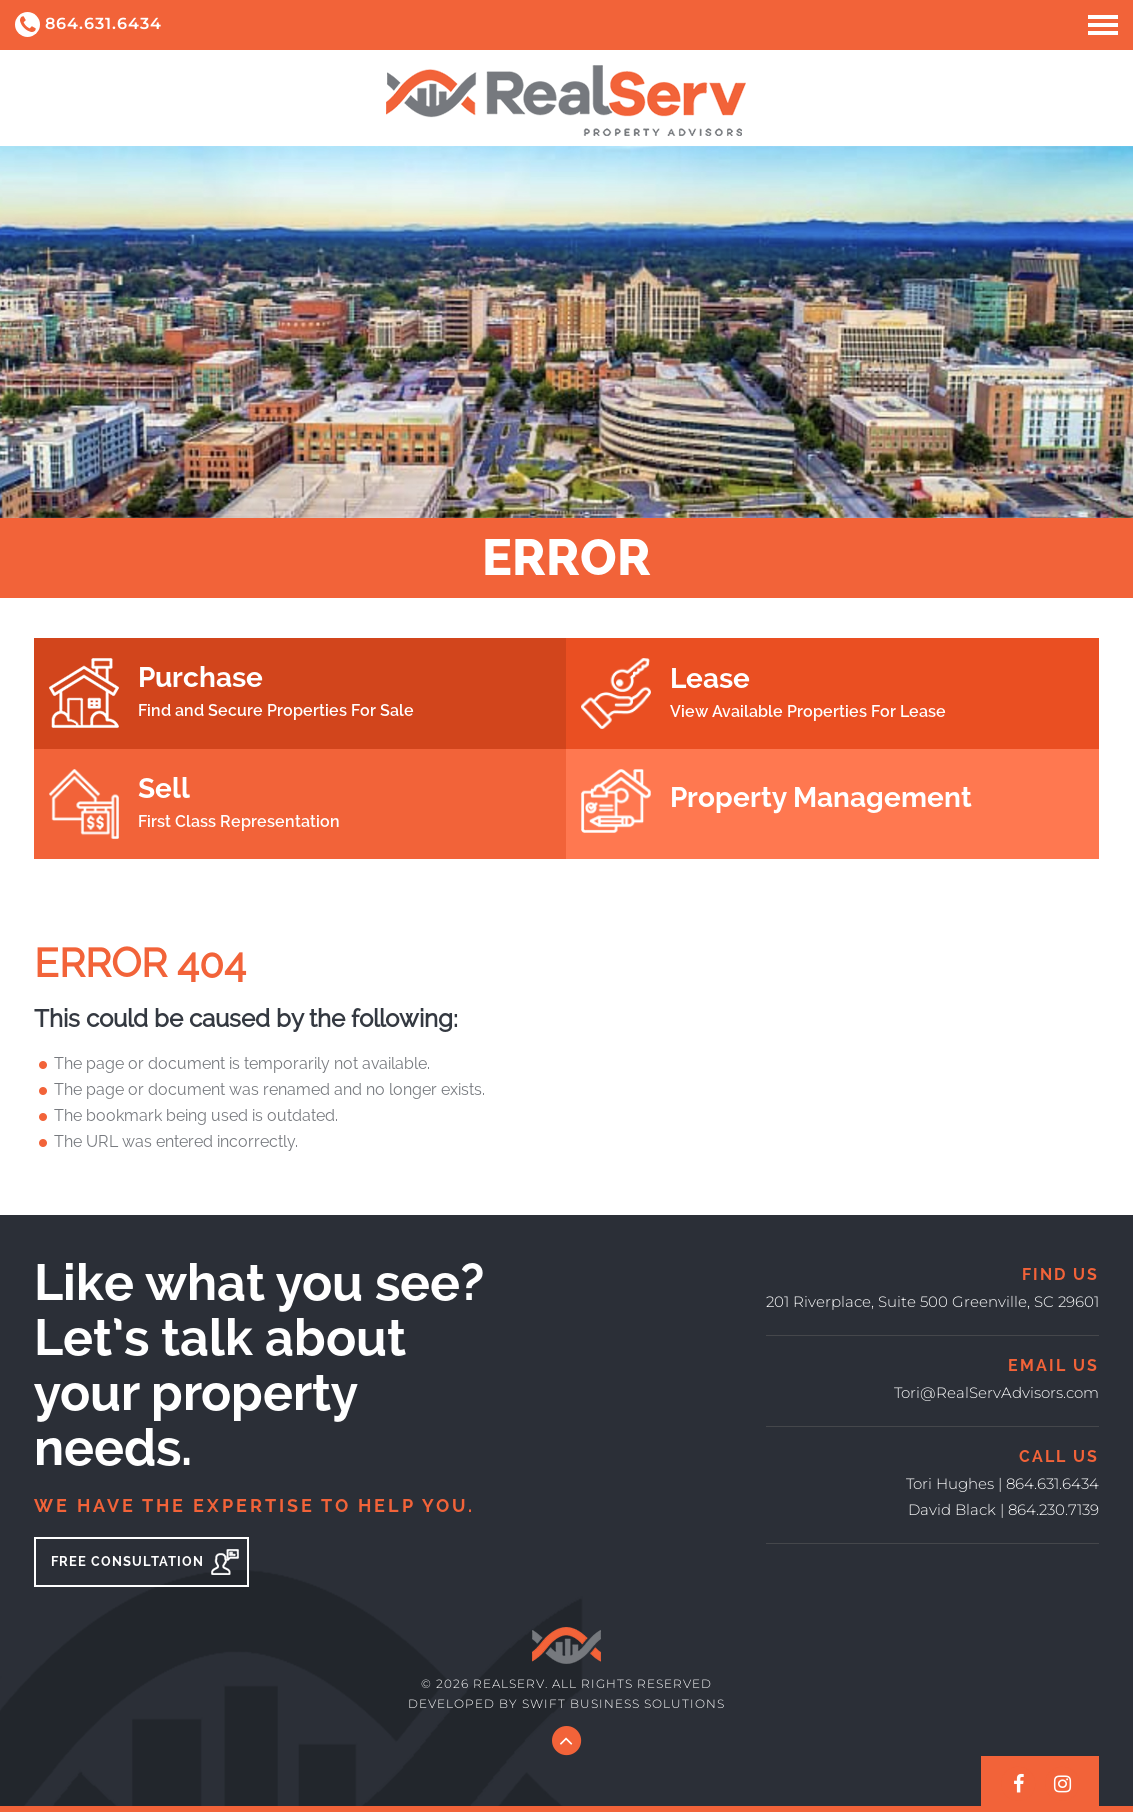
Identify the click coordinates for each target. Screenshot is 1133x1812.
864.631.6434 (88, 24)
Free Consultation (145, 1562)
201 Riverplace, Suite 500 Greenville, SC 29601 (932, 1301)
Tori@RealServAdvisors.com (996, 1392)
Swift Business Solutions (623, 1703)
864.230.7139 (1053, 1509)
